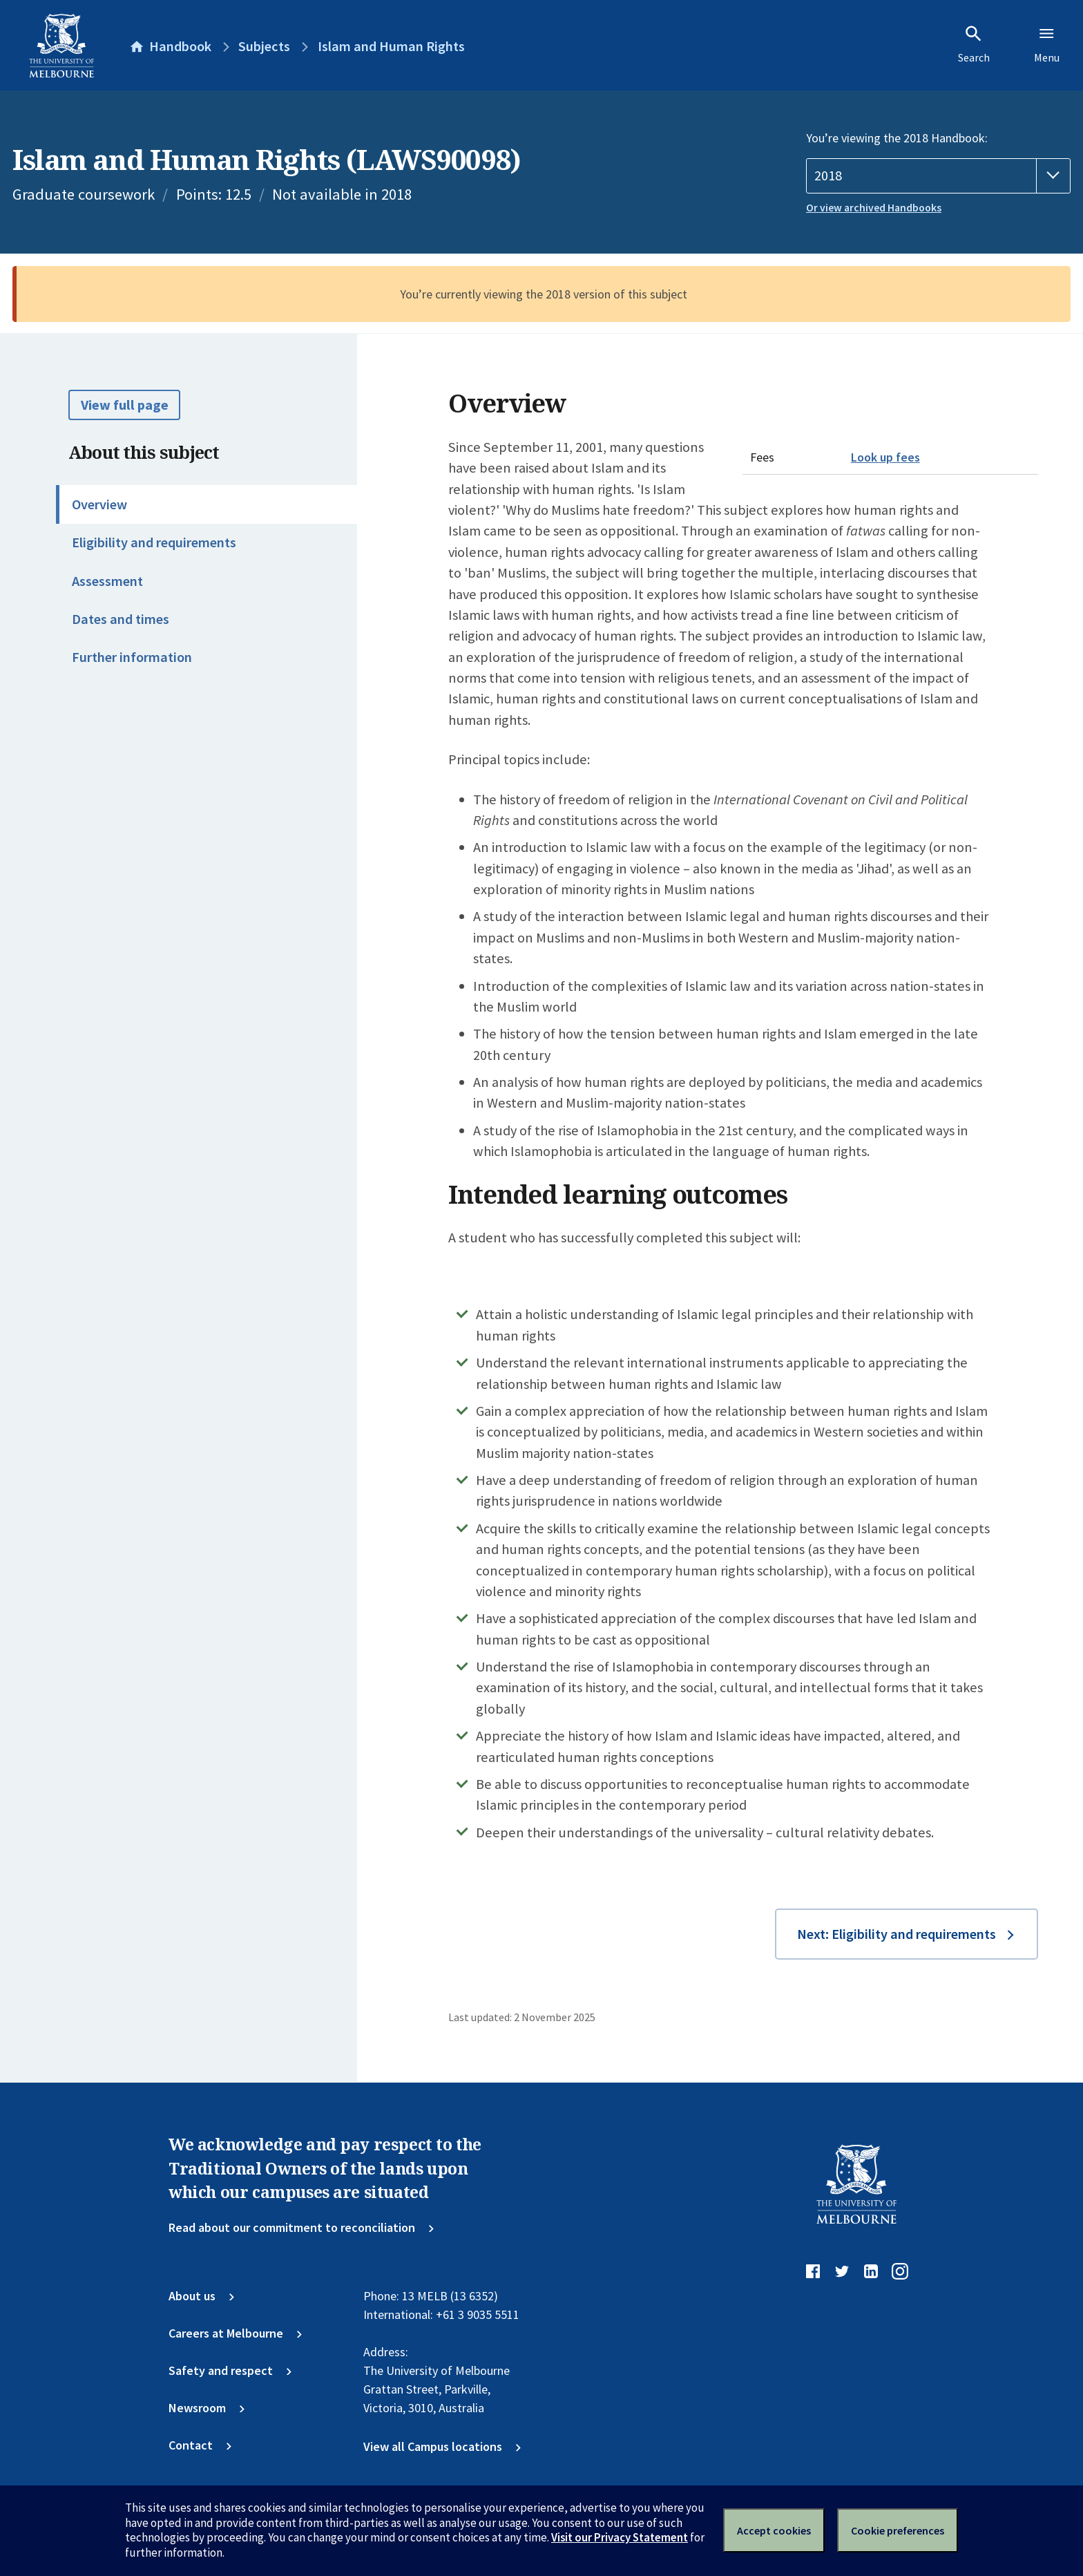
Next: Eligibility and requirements (896, 1934)
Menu (1047, 44)
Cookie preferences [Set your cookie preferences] (897, 2530)
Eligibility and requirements (154, 542)
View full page (125, 405)
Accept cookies (774, 2530)
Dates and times (120, 619)
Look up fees (885, 457)
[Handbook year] (938, 176)
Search (974, 44)
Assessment (107, 581)
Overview (99, 504)
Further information (132, 657)
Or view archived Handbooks (873, 207)
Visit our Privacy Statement (619, 2537)
